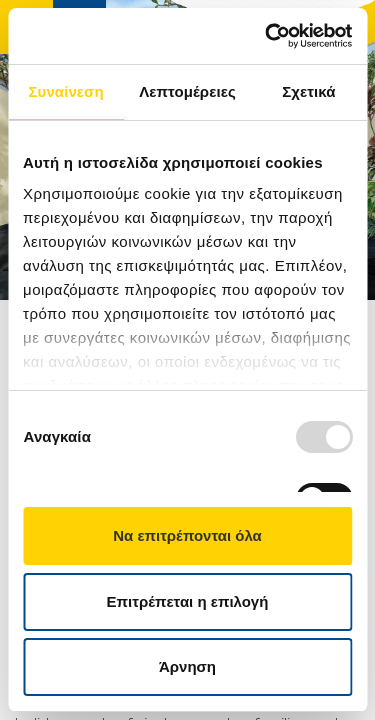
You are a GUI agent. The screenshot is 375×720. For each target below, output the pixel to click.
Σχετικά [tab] (308, 91)
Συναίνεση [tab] (65, 91)
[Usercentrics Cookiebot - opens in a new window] (267, 36)
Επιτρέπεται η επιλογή (188, 601)
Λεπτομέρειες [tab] (187, 91)
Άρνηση (187, 666)
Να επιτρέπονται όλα (187, 535)
